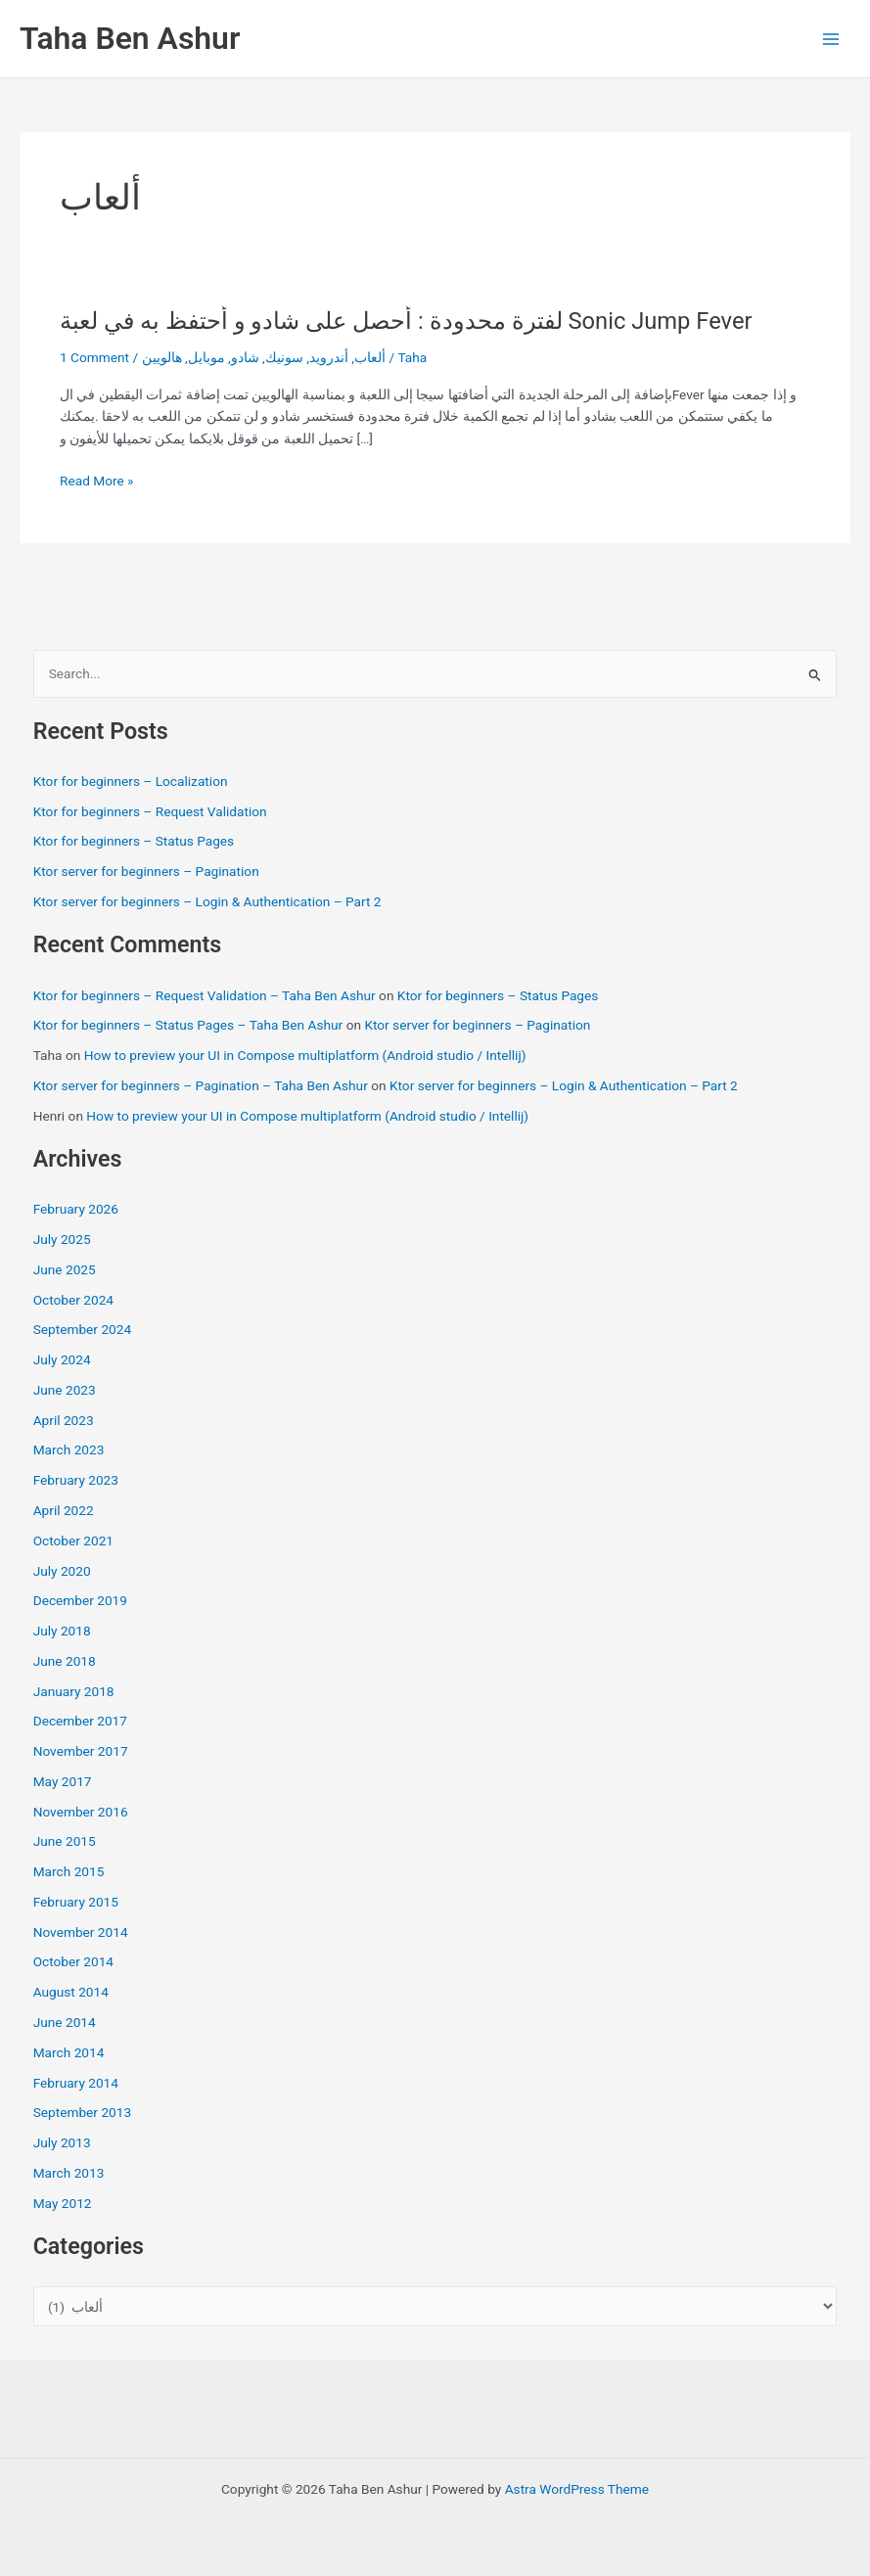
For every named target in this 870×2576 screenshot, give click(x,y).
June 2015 (64, 1841)
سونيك (284, 357)
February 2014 (75, 2083)
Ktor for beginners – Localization (130, 781)
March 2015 (69, 1871)
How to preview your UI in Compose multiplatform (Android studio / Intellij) (305, 1055)
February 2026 (75, 1209)
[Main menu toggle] (831, 39)
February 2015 (75, 1901)
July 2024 (62, 1359)
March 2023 (69, 1449)
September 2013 (82, 2112)
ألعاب (370, 357)
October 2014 (73, 1961)
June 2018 (64, 1661)
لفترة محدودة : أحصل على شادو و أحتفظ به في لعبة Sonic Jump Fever (406, 321)
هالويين (162, 357)
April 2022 (63, 1510)
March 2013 (69, 2173)
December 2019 (80, 1600)
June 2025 (64, 1269)
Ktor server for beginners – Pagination (146, 871)
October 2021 (73, 1540)
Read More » (97, 481)
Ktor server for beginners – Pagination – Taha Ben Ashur (200, 1085)
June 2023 (64, 1390)
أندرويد (328, 357)
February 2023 (75, 1480)
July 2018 (62, 1630)
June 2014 (64, 2022)
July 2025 (62, 1239)
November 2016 (80, 1811)
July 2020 (62, 1571)
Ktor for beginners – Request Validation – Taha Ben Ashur (204, 995)
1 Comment (94, 357)
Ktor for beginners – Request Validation (150, 811)
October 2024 (73, 1300)
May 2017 (62, 1781)
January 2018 (73, 1691)
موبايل (206, 357)
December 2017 (80, 1720)
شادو (245, 357)
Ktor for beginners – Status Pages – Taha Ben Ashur (188, 1025)
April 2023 (63, 1420)
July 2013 (62, 2142)
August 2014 (71, 1992)
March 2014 (69, 2052)
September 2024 (82, 1329)
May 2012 (62, 2203)
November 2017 (80, 1751)
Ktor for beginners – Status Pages (134, 841)
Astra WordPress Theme (577, 2489)
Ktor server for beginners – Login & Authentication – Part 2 (207, 901)
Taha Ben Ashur (130, 38)
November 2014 (80, 1932)
